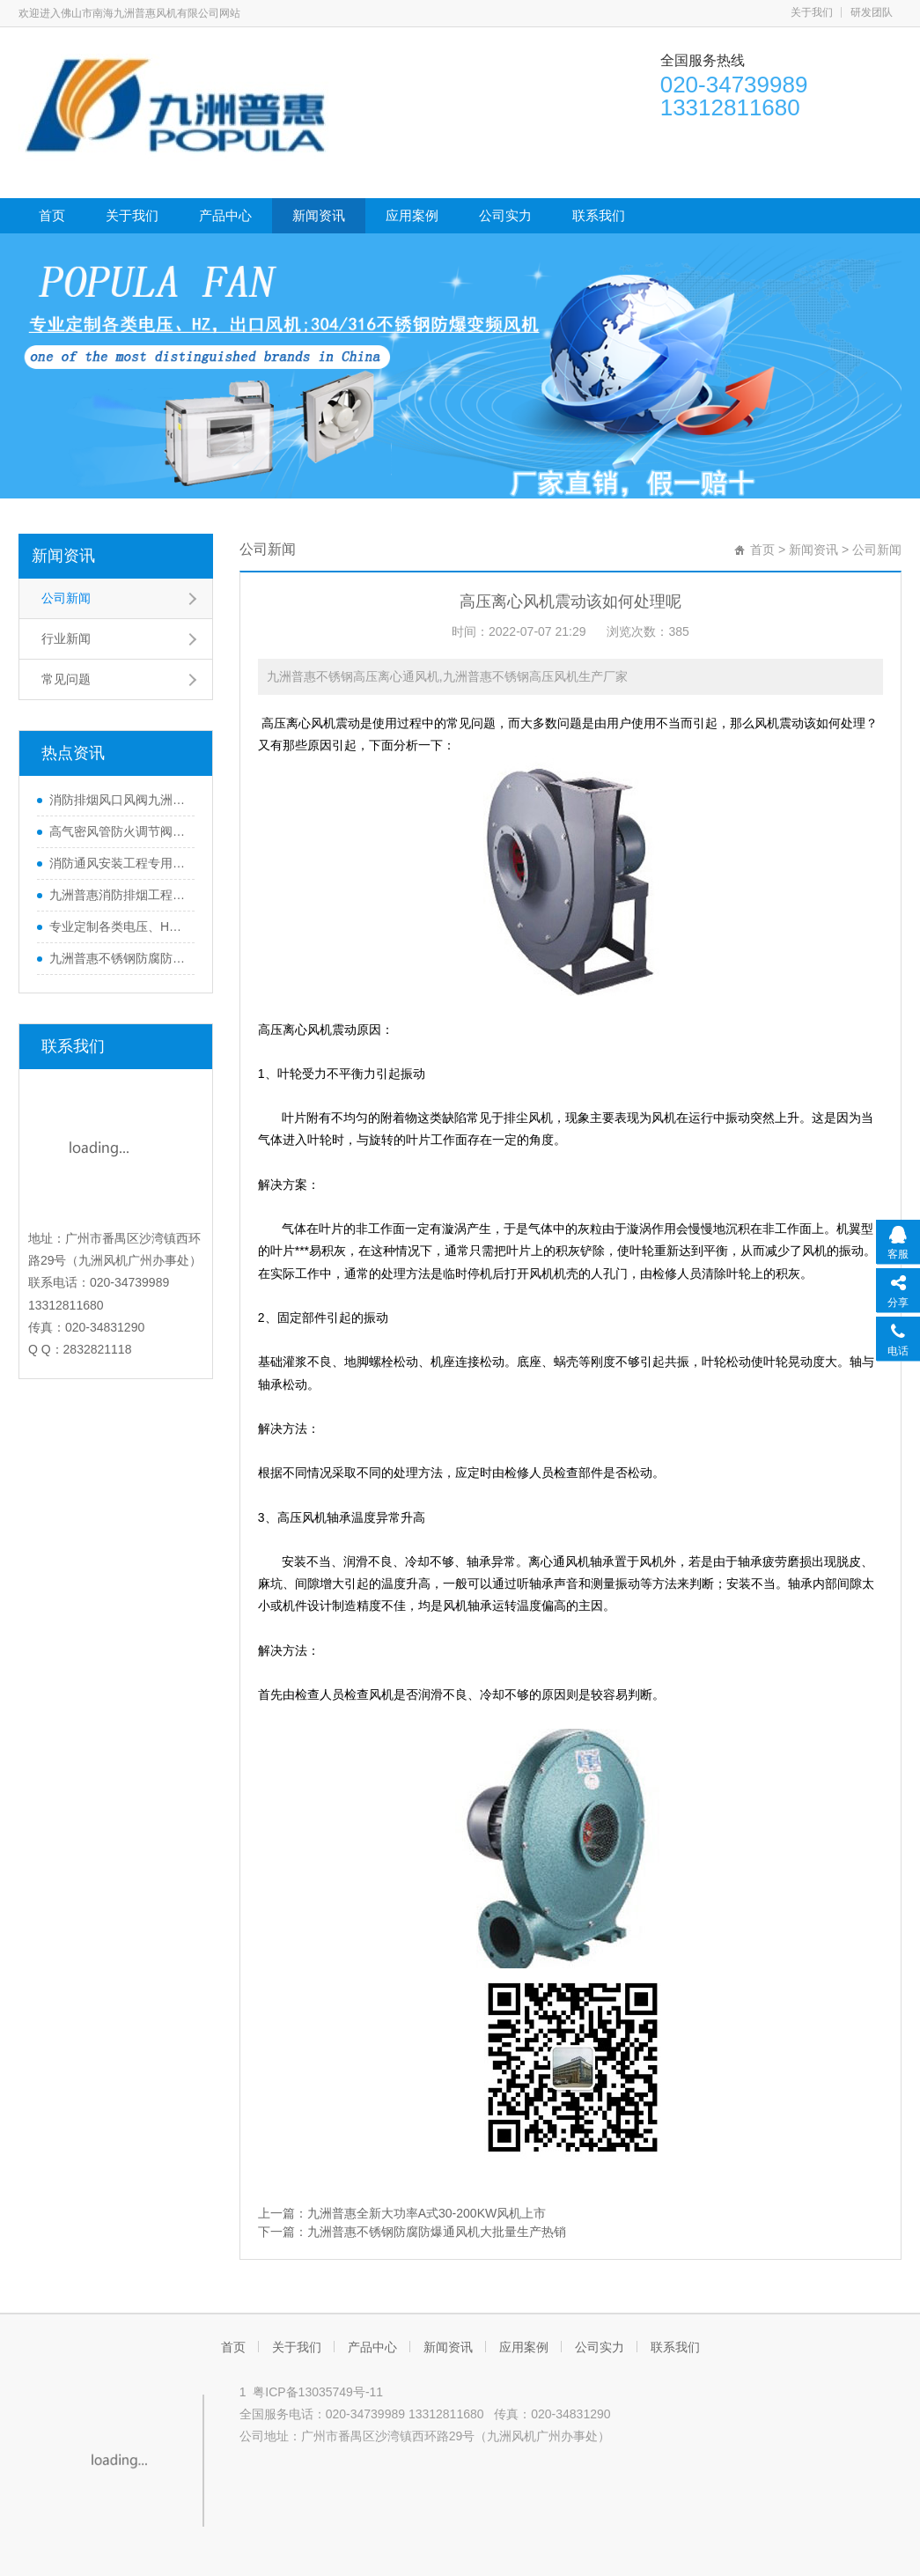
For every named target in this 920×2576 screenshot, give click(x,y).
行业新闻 (66, 638)
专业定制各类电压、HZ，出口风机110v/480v (117, 926)
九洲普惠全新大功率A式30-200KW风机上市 (426, 2213)
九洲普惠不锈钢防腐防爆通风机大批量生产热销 (117, 958)
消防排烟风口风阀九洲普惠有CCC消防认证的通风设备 (117, 800)
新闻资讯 (318, 215)
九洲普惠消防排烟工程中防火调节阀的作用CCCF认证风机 (117, 895)
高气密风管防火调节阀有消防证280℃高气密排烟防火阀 (117, 831)
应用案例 (412, 215)
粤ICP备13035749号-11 (318, 2392)
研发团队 (871, 12)
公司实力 (505, 215)
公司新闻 (66, 598)
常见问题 (66, 679)
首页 (52, 215)
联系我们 (598, 215)
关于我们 (812, 12)
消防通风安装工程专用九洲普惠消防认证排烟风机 (117, 863)
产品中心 (225, 215)
